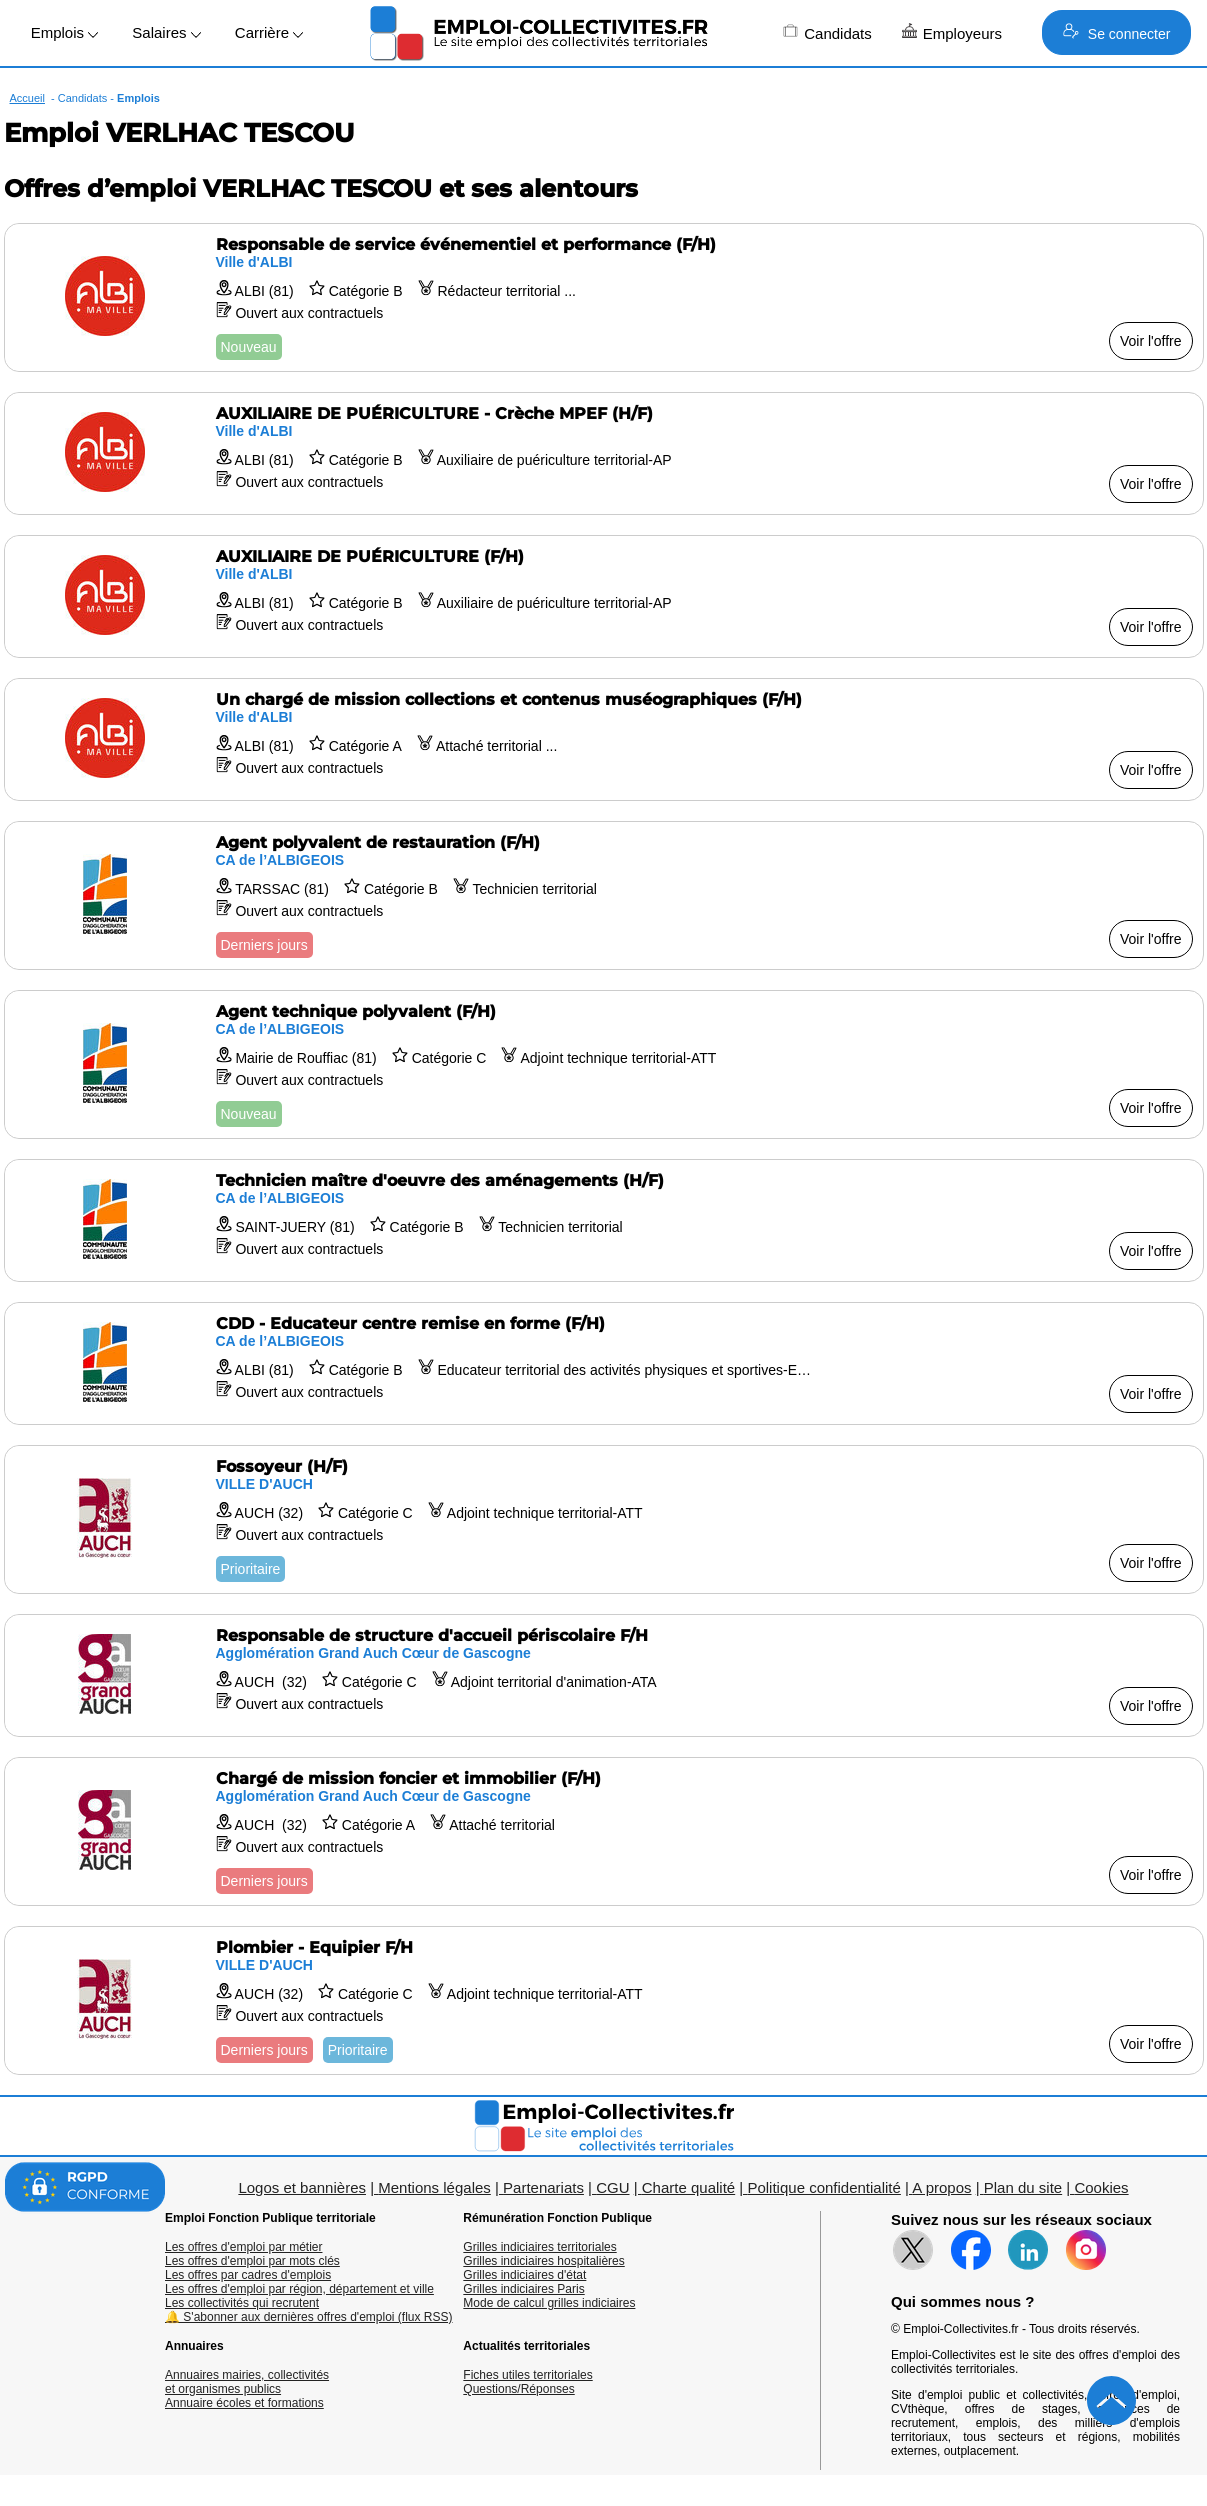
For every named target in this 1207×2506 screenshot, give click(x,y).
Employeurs (952, 32)
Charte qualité (688, 2187)
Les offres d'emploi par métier (243, 2247)
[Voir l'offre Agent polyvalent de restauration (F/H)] (604, 895)
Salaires (166, 32)
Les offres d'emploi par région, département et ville (299, 2289)
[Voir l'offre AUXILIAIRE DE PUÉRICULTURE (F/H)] (604, 596)
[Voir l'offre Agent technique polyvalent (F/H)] (604, 1064)
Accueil (27, 98)
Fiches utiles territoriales (527, 2375)
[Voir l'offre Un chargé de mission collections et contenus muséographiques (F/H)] (604, 739)
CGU (612, 2187)
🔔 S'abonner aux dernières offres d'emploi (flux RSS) (309, 2317)
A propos (941, 2187)
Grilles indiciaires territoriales (539, 2247)
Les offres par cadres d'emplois (248, 2275)
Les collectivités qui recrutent (242, 2303)
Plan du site (1023, 2187)
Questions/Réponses (518, 2389)
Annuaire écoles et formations (244, 2403)
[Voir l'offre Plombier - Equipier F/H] (604, 2000)
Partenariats (543, 2187)
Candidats (827, 32)
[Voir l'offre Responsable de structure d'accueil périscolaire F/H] (604, 1675)
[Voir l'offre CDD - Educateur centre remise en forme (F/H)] (604, 1363)
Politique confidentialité (823, 2187)
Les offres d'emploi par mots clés (252, 2261)
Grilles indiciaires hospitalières (543, 2261)
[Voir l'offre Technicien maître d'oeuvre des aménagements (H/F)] (604, 1220)
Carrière (269, 32)
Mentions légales (434, 2187)
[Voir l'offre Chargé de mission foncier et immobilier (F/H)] (604, 1831)
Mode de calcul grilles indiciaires (549, 2303)
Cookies (1101, 2187)
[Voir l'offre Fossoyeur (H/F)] (604, 1519)
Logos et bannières (302, 2187)
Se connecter (1116, 32)
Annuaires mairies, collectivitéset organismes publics (247, 2382)
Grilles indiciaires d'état (524, 2275)
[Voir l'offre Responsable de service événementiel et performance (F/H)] (604, 297)
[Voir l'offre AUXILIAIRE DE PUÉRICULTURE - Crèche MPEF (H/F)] (604, 453)
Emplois (65, 32)
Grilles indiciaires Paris (523, 2289)
